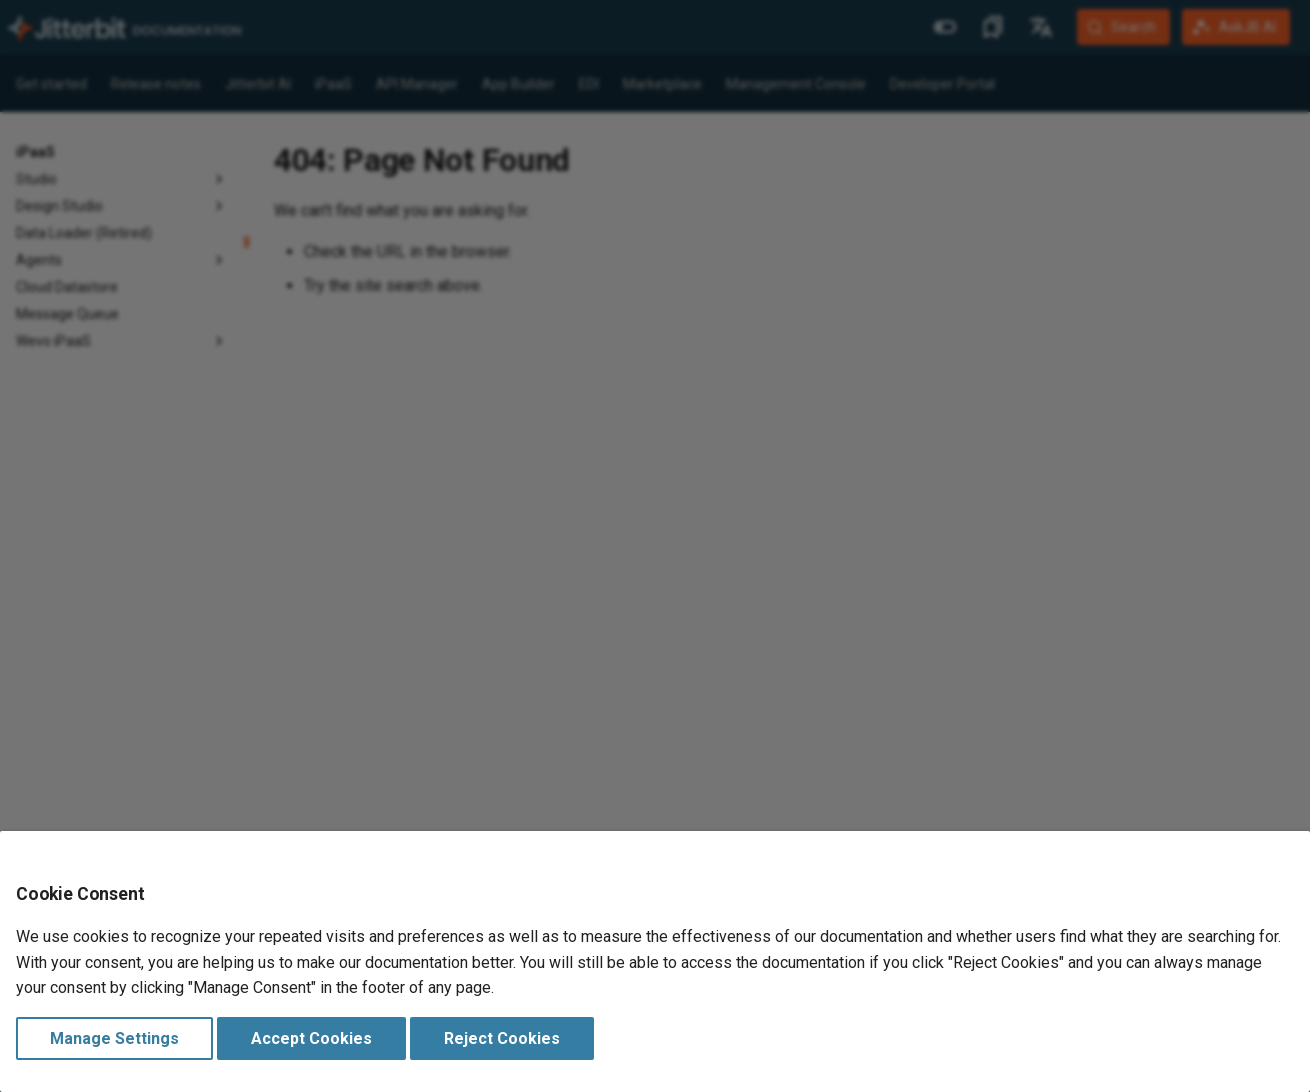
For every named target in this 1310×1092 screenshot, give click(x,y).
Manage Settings (114, 1038)
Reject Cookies (502, 1038)
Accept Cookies (311, 1038)
